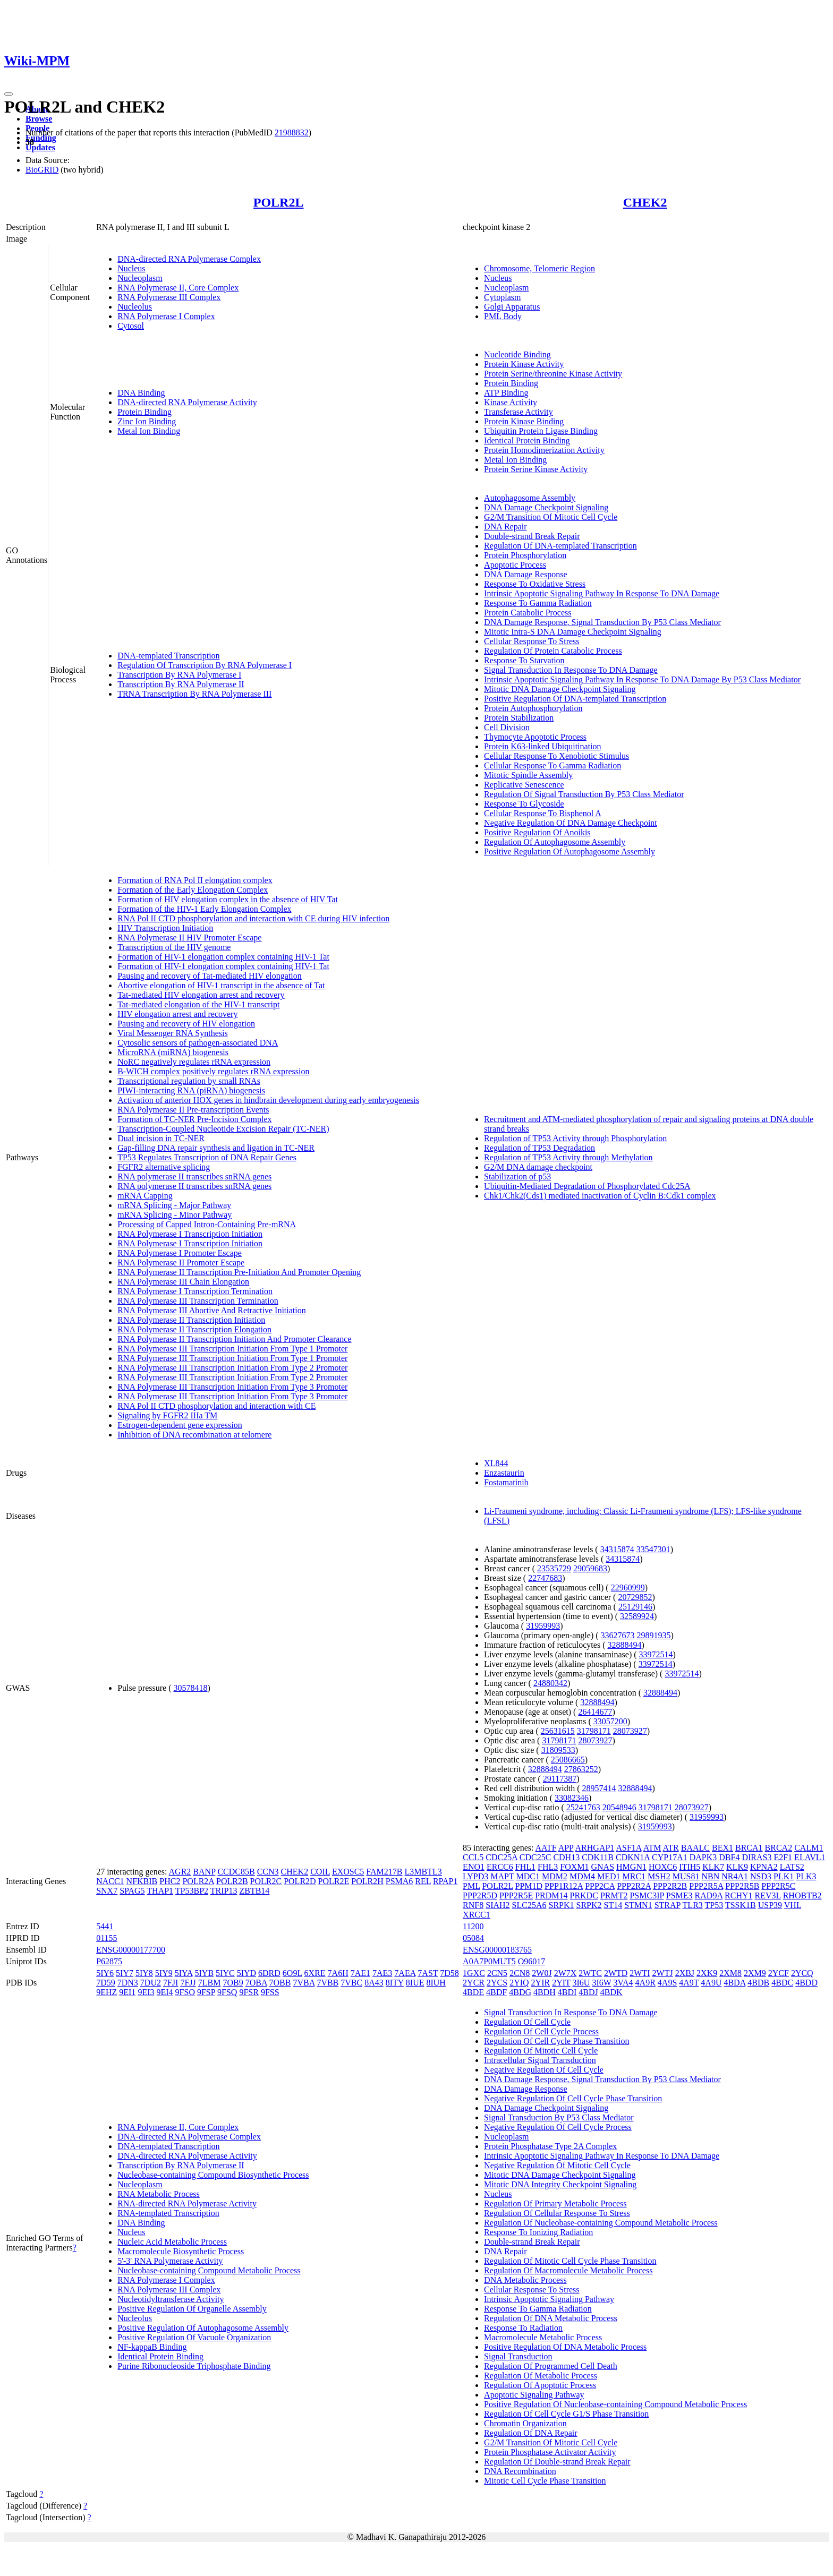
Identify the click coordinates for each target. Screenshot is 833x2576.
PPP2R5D (480, 1895)
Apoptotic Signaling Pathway (534, 2394)
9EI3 (146, 1992)
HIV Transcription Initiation (165, 927)
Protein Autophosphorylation (533, 708)
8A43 (374, 1982)
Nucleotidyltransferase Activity (170, 2299)
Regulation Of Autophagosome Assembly (554, 841)
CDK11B (598, 1857)
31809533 (558, 1750)
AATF (546, 1847)
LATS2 (792, 1866)
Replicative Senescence (524, 784)
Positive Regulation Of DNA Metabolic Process (565, 2346)
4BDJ (588, 1992)
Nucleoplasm (139, 278)
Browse (39, 118)
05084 (473, 1937)
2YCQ (802, 1973)
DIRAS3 (756, 1857)
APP (566, 1847)
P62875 (109, 1961)
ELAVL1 (809, 1857)
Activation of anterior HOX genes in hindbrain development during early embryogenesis (268, 1100)
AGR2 (180, 1871)
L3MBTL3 (423, 1871)
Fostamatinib (506, 1482)
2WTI (640, 1973)
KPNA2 (764, 1866)
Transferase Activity (518, 411)
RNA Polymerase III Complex (168, 297)
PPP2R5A (706, 1885)
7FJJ (188, 1982)
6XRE (315, 1973)
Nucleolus (134, 306)
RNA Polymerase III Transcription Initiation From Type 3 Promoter (232, 1386)
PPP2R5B (742, 1885)
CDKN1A (633, 1857)
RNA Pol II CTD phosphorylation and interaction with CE (216, 1405)
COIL (320, 1871)
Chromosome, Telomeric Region (539, 268)
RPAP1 (445, 1881)
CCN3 (268, 1871)
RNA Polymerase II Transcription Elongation (194, 1329)
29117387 (559, 1778)
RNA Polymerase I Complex (166, 316)
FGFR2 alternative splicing (163, 1166)
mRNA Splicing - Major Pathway (174, 1205)
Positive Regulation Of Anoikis (537, 832)
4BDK (611, 1992)
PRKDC (584, 1895)
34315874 (617, 1549)
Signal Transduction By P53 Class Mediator (558, 2117)
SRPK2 (589, 1905)
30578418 (190, 1687)
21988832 (292, 132)
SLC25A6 (529, 1905)
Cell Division (507, 727)
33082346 (572, 1797)
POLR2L (278, 202)
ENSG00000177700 (130, 1949)
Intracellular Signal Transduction (540, 2060)
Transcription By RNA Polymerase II (180, 684)
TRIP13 (223, 1890)
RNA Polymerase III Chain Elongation (183, 1281)
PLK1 (784, 1876)
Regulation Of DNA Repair (530, 2432)
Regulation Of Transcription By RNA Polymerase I (204, 665)
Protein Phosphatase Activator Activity (550, 2452)
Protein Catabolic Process (527, 612)
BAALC (695, 1847)
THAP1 (160, 1890)
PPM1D (529, 1885)
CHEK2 (645, 202)
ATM (652, 1847)
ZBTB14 (254, 1890)
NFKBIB (142, 1881)
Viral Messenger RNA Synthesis (172, 1033)
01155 (106, 1937)
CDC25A (501, 1857)
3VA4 (623, 1982)
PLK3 (806, 1876)
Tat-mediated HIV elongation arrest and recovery (200, 994)
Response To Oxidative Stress (534, 583)
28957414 (599, 1788)
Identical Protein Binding (527, 440)
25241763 (583, 1807)
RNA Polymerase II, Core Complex (178, 287)
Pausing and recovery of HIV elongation (186, 1023)
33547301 (653, 1549)
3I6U (581, 1982)
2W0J (541, 1973)
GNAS (603, 1866)
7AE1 (360, 1973)
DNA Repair (505, 526)
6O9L (292, 1973)
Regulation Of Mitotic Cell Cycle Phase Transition (570, 2260)
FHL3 (548, 1866)
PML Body (503, 316)
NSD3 (760, 1876)
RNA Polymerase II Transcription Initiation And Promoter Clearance (234, 1338)
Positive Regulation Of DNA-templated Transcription (575, 698)
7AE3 (382, 1973)
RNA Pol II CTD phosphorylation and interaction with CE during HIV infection (253, 918)
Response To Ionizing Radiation (538, 2232)
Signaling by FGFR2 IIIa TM (167, 1415)
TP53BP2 (191, 1890)
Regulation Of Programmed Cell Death (550, 2365)
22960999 (628, 1587)
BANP (204, 1871)
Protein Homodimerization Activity (544, 450)
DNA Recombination (520, 2471)
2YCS (497, 1982)
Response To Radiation (523, 2327)
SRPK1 (561, 1905)
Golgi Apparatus (512, 306)
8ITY (395, 1982)
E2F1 (783, 1857)
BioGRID (42, 169)
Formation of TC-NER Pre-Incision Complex (194, 1119)
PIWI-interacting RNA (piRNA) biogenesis (191, 1090)
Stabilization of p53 (517, 1176)
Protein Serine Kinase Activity (536, 469)
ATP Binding (506, 392)
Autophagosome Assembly (529, 497)
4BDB (758, 1982)
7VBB (327, 1982)
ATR (671, 1847)
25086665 (568, 1759)
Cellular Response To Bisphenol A (542, 813)
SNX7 (106, 1890)
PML (471, 1885)
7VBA (303, 1982)
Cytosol (130, 325)
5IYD (246, 1973)
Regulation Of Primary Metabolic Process (555, 2203)
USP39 (770, 1905)
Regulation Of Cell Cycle (527, 2021)
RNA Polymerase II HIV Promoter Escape (189, 937)
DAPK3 (703, 1857)
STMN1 (638, 1905)
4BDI (567, 1992)
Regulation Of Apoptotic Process (540, 2385)
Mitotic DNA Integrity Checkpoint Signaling (560, 2184)
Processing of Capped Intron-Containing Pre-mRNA (206, 1224)
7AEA (404, 1973)
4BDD (806, 1982)
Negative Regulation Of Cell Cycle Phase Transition (573, 2098)
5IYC (225, 1973)
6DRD (269, 1973)
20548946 (619, 1807)
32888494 (624, 1644)
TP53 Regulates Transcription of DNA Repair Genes (206, 1157)
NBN (710, 1876)
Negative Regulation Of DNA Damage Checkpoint (570, 822)
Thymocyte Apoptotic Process (535, 736)
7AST (428, 1973)
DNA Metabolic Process (525, 2279)
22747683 (545, 1577)
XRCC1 (476, 1914)
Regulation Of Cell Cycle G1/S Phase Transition (566, 2413)
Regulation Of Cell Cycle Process (541, 2031)
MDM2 (554, 1876)
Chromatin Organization (525, 2423)
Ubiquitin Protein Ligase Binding (541, 430)
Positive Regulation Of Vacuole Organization (194, 2337)
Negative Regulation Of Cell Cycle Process (558, 2127)
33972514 (656, 1654)
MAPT (502, 1876)
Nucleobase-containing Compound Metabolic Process (208, 2270)
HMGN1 (631, 1866)
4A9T (689, 1982)
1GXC (474, 1973)
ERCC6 (500, 1866)
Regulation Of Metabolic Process (540, 2375)
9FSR (248, 1992)
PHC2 (169, 1881)
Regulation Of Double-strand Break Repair (557, 2461)
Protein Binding (144, 411)
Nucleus (131, 268)
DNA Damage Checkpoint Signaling (546, 507)
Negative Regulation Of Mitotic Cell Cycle (557, 2165)
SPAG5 (132, 1890)
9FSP (206, 1992)
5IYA (184, 1973)
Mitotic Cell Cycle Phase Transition (545, 2480)
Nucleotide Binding (517, 354)
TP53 (714, 1905)
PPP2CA (600, 1885)
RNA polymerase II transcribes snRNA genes (194, 1176)
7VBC (351, 1982)
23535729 (554, 1568)
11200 (473, 1926)
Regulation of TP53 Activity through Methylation (568, 1157)
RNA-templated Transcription (168, 2213)
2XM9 (755, 1973)
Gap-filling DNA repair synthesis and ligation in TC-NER (215, 1147)
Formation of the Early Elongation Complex (192, 889)
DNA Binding (141, 392)
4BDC (782, 1982)
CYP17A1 (669, 1857)
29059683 (590, 1568)
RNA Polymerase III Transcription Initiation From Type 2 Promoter (232, 1367)
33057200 (610, 1721)
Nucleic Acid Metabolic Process (172, 2241)
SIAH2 (497, 1905)
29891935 (654, 1635)
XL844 (496, 1463)
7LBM (209, 1982)
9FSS (270, 1992)
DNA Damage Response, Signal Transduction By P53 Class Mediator (602, 622)
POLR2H (367, 1881)
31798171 (594, 1730)
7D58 (449, 1973)
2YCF (778, 1973)
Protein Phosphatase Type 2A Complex (550, 2146)
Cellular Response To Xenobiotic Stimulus (556, 755)
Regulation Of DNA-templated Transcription (560, 545)
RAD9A (708, 1895)
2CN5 (497, 1973)
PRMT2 (614, 1895)
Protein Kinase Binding (524, 421)
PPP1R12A (564, 1885)
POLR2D (300, 1881)
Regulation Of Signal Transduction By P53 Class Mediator (584, 794)
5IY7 (124, 1973)
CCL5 (473, 1857)
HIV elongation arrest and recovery (177, 1014)
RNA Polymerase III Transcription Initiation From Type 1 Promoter (232, 1348)
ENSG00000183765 (497, 1949)
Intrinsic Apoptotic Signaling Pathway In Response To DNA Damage (601, 593)
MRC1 (634, 1876)
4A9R (645, 1982)
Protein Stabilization (519, 717)
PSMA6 (399, 1881)
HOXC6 (663, 1866)
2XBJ (684, 1973)
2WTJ (662, 1973)
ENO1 (473, 1866)
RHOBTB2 (802, 1895)
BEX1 (722, 1847)
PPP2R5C (778, 1885)
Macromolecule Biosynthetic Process (180, 2251)
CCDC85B (235, 1871)
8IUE (415, 1982)
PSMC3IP (647, 1895)
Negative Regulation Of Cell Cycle (544, 2069)
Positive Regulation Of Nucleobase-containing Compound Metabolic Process (615, 2404)
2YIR (540, 1982)
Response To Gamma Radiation (538, 602)
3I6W (601, 1982)
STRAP (667, 1905)
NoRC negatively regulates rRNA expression (193, 1061)
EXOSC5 (348, 1871)
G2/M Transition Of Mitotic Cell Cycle (550, 516)
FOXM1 (574, 1866)
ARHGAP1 (595, 1847)
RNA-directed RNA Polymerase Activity (187, 2203)
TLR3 (693, 1905)
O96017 (532, 1961)
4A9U (711, 1982)
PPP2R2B (670, 1885)
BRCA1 (749, 1847)
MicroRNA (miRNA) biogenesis (172, 1052)
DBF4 (729, 1857)
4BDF (496, 1992)
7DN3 (127, 1982)
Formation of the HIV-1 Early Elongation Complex (204, 908)
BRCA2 (779, 1847)
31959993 (543, 1625)
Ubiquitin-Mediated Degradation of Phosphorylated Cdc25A (587, 1186)
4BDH (544, 1992)
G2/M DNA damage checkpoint (538, 1166)
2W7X (565, 1973)
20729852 (635, 1597)
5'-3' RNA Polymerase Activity (170, 2260)
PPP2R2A (634, 1885)
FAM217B (384, 1871)
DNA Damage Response (525, 574)
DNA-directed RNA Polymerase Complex (189, 258)
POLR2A (198, 1881)
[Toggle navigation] (8, 94)
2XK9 (706, 1973)
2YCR (473, 1982)
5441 (104, 1926)
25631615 (558, 1730)
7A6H (338, 1973)
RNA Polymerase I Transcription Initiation (189, 1233)
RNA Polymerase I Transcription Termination (195, 1291)
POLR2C (266, 1881)
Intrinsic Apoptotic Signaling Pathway (549, 2299)
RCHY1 (738, 1895)
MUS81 (686, 1876)
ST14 (613, 1905)
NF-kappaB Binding (151, 2346)
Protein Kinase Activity (524, 364)
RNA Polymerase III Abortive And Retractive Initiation (211, 1310)
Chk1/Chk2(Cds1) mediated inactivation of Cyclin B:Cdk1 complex (600, 1195)
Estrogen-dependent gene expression (179, 1425)
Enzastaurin (504, 1472)
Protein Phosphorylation (525, 555)
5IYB (204, 1973)
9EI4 (164, 1992)
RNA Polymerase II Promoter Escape (180, 1262)
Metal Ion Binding (148, 430)
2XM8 (730, 1973)
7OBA (256, 1982)
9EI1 (127, 1992)
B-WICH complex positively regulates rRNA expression (213, 1071)
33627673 (618, 1635)
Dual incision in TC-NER (161, 1138)
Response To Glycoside (524, 803)
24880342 (550, 1683)
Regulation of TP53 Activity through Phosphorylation (575, 1138)
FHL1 (525, 1866)
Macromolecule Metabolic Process (543, 2337)
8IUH (435, 1982)
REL (423, 1881)
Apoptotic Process (515, 564)
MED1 (608, 1876)
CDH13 (566, 1857)
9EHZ (106, 1992)
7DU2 (150, 1982)
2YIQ (519, 1982)
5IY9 (164, 1973)
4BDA (734, 1982)
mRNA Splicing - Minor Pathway (174, 1214)
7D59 (105, 1982)
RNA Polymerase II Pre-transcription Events (193, 1109)
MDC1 (527, 1876)
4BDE (473, 1992)
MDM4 (582, 1876)
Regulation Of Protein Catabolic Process (553, 650)
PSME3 (679, 1895)
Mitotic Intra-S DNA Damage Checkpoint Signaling (572, 631)
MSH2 (659, 1876)
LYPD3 (475, 1876)
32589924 (637, 1616)
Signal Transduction (518, 2356)
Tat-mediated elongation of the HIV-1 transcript (198, 1004)
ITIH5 (689, 1866)
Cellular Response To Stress (531, 641)
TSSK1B (740, 1905)
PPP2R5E (516, 1895)
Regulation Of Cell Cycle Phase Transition (556, 2041)
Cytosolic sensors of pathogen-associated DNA (197, 1042)
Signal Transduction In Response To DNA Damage (571, 669)
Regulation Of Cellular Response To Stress (557, 2213)
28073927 (630, 1730)
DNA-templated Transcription (168, 655)
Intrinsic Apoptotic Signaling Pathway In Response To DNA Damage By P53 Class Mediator (642, 679)
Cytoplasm (502, 297)
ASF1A (628, 1847)
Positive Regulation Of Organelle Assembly (192, 2308)
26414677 (595, 1711)
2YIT (561, 1982)
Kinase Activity (510, 402)
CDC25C (535, 1857)
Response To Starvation (524, 660)
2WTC (590, 1973)
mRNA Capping (145, 1195)
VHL (792, 1905)
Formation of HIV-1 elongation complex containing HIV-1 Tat (223, 956)
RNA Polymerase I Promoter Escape (179, 1252)
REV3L (768, 1895)
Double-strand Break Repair (532, 536)
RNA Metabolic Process (158, 2193)
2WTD (615, 1973)
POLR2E (334, 1881)
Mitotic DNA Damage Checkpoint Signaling (559, 689)
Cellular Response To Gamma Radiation (552, 765)
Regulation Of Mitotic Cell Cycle (541, 2050)
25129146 (635, 1606)
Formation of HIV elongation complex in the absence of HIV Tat (227, 899)
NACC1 (110, 1881)
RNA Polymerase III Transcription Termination (197, 1300)
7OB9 (233, 1982)
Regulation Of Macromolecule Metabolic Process (568, 2270)
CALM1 (808, 1847)
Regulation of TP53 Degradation (539, 1147)
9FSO (185, 1992)
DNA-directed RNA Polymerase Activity (187, 402)
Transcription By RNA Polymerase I (179, 674)
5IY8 (144, 1973)
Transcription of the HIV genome (174, 947)
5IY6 (105, 1973)
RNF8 (473, 1905)
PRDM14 (551, 1895)
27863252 (581, 1769)
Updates (40, 147)
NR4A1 (734, 1876)
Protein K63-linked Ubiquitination (542, 746)
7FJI (170, 1982)
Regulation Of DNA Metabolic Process (550, 2318)
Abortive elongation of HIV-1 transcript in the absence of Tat (221, 985)
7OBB (280, 1982)
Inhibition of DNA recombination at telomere (194, 1434)
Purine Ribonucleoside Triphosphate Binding (193, 2365)
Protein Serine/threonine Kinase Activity (553, 373)
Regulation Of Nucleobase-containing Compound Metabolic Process (600, 2222)
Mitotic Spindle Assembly (528, 775)
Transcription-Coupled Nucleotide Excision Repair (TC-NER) (223, 1128)
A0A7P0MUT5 (489, 1961)
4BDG (520, 1992)
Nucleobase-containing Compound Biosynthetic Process (213, 2174)
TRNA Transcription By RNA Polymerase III (194, 693)
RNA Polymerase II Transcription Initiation (191, 1319)
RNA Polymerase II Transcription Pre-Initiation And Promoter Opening (239, 1272)
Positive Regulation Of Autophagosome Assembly (569, 851)
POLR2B (232, 1881)
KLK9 (737, 1866)
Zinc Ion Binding (146, 421)
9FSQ (227, 1992)
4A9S (667, 1982)
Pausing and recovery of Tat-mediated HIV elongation (209, 975)
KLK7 (713, 1866)
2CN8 (519, 1973)
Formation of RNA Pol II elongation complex (195, 880)
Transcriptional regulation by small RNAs (188, 1080)
